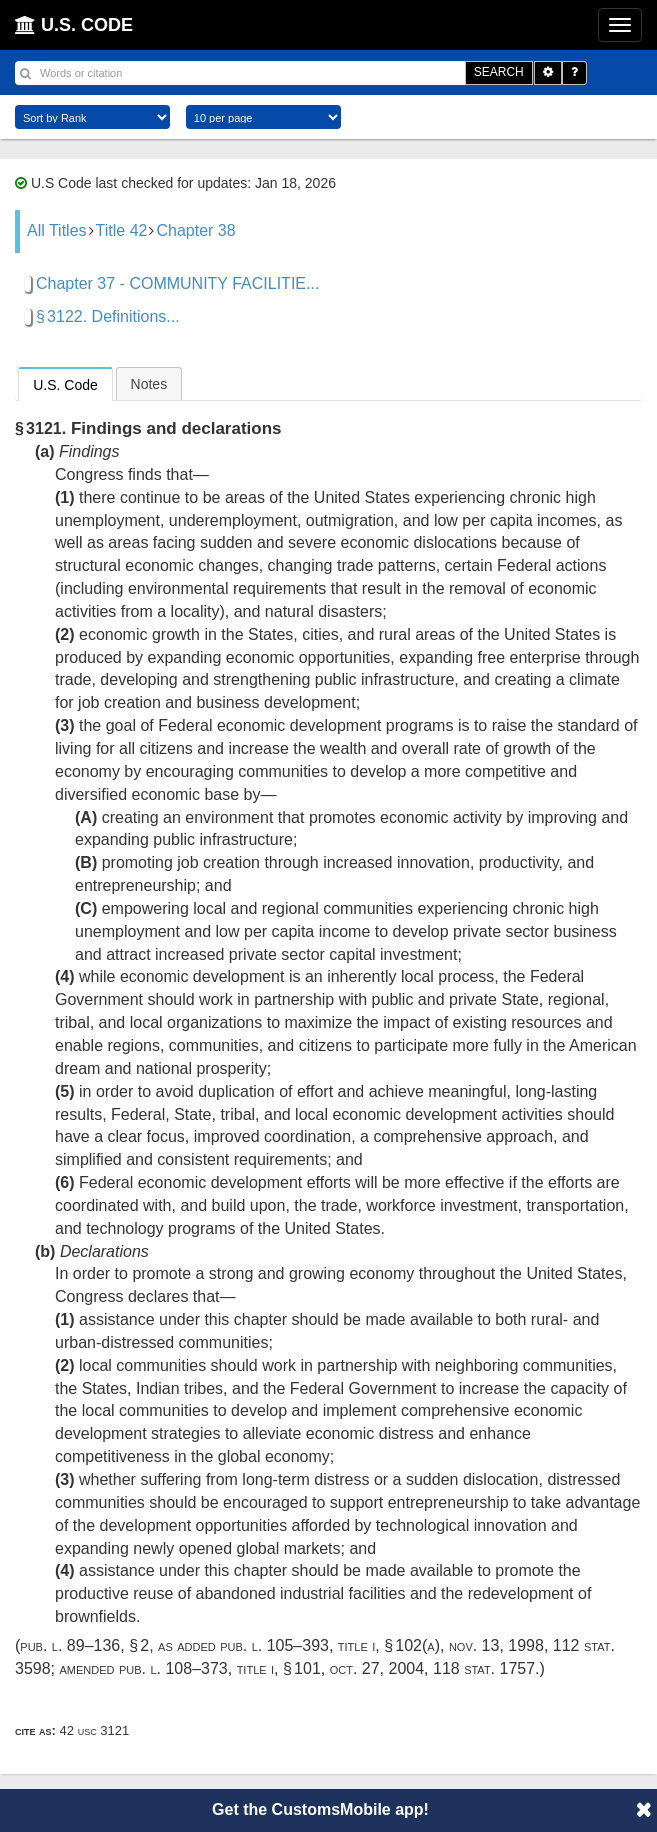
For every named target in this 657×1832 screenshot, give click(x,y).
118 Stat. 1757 (484, 1668)
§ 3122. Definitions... (108, 316)
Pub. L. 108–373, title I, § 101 (220, 1668)
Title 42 (122, 230)
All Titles (57, 230)
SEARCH (499, 72)
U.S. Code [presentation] (65, 385)
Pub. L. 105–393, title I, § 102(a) (330, 1645)
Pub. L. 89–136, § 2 (84, 1645)
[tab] (65, 384)
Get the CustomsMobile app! (320, 1809)
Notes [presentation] (149, 384)
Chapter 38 (195, 230)
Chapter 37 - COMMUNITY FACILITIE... (177, 283)
